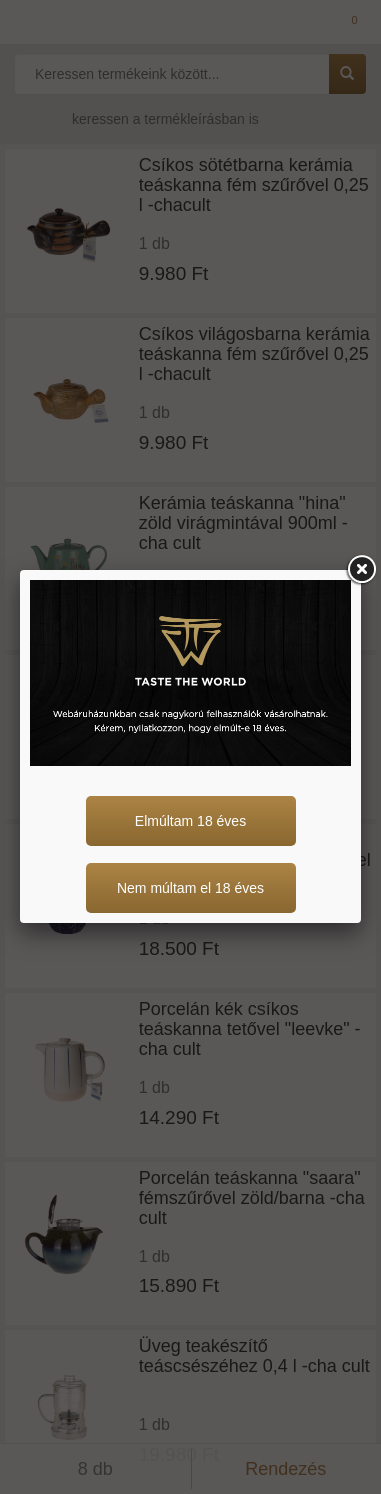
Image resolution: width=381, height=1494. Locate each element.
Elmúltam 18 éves (190, 821)
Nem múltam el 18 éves (190, 888)
